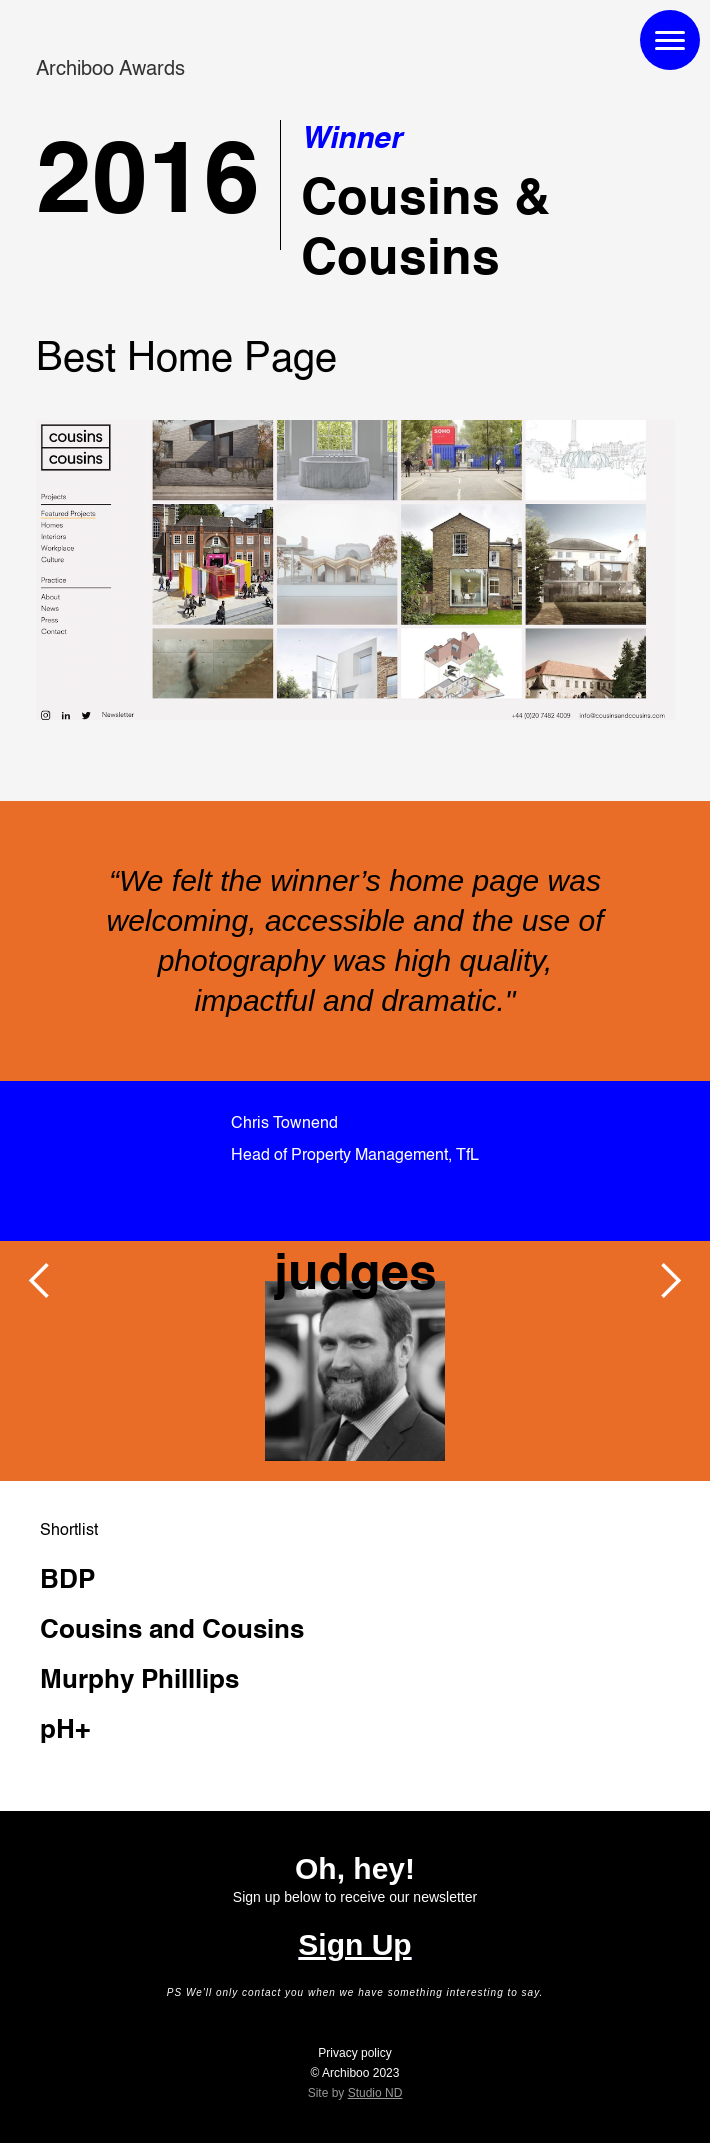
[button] (40, 1281)
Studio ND (375, 2093)
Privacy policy (354, 2053)
